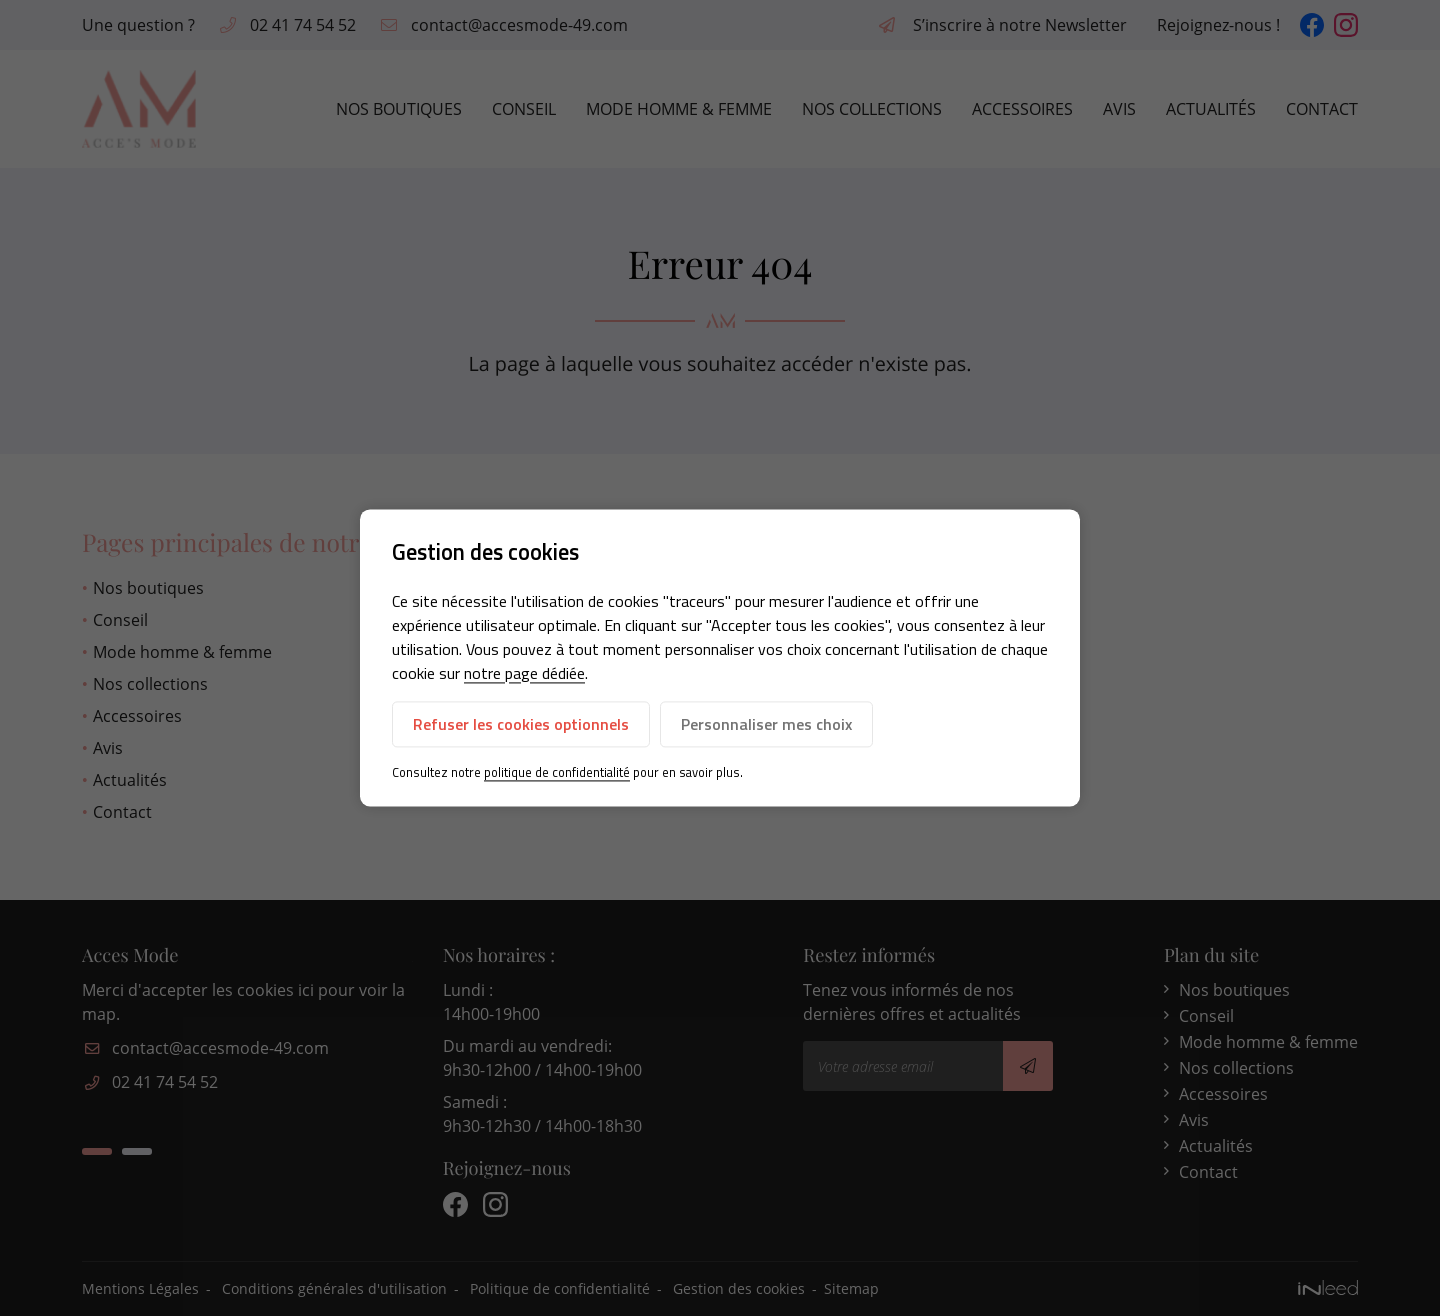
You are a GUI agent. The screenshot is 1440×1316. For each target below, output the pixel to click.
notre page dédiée (524, 673)
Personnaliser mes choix (766, 724)
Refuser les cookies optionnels (521, 724)
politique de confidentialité (557, 772)
